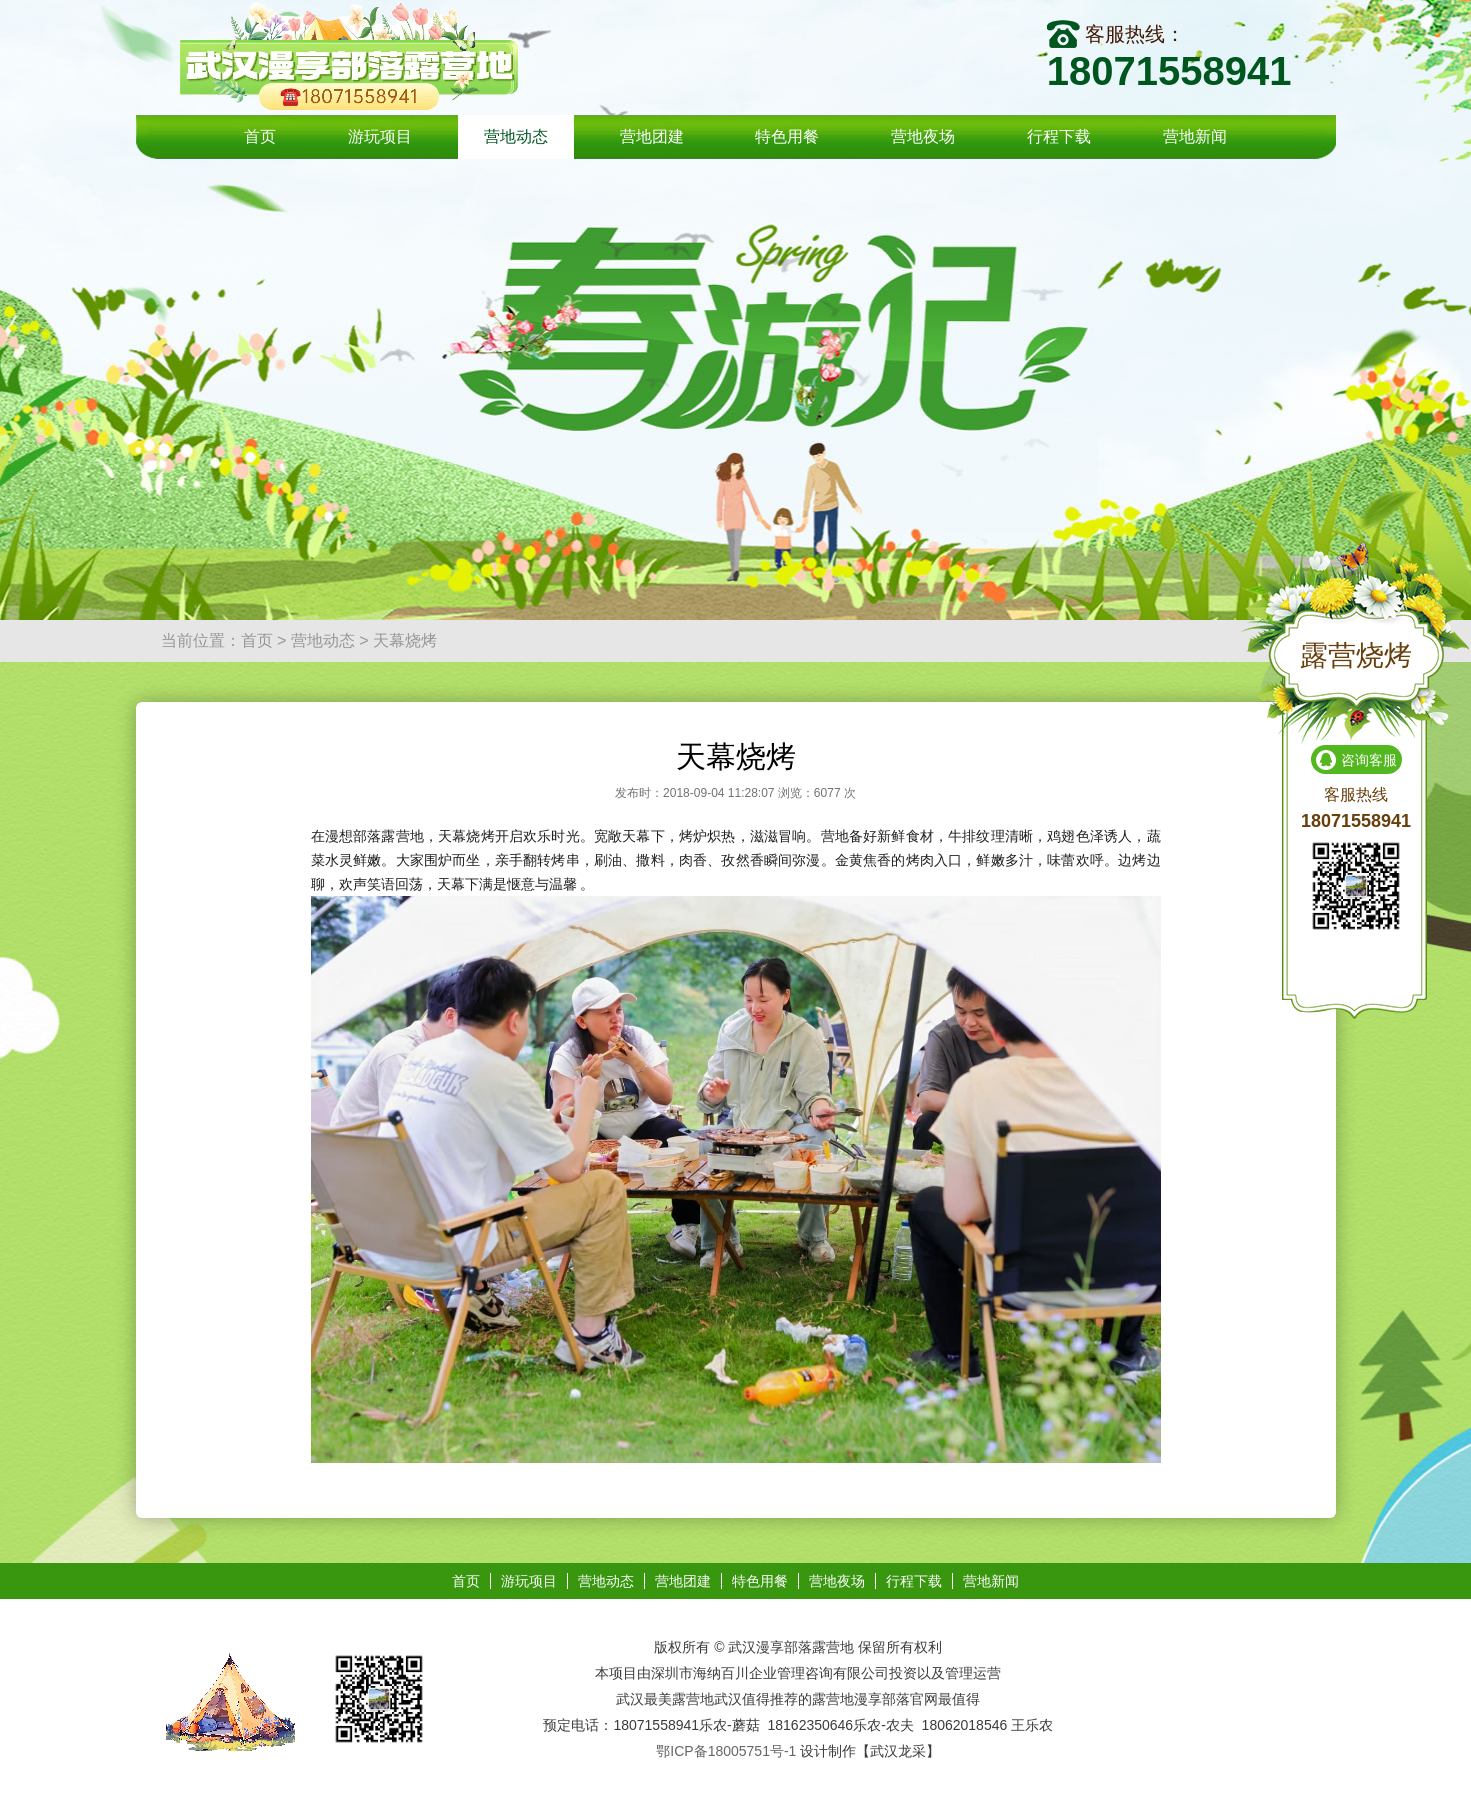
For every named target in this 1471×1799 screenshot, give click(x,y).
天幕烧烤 (405, 640)
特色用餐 (787, 136)
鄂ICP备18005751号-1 (726, 1751)
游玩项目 (380, 136)
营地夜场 (923, 136)
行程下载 (1059, 136)
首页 (260, 136)
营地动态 (516, 136)
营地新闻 (1195, 136)
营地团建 (652, 136)
